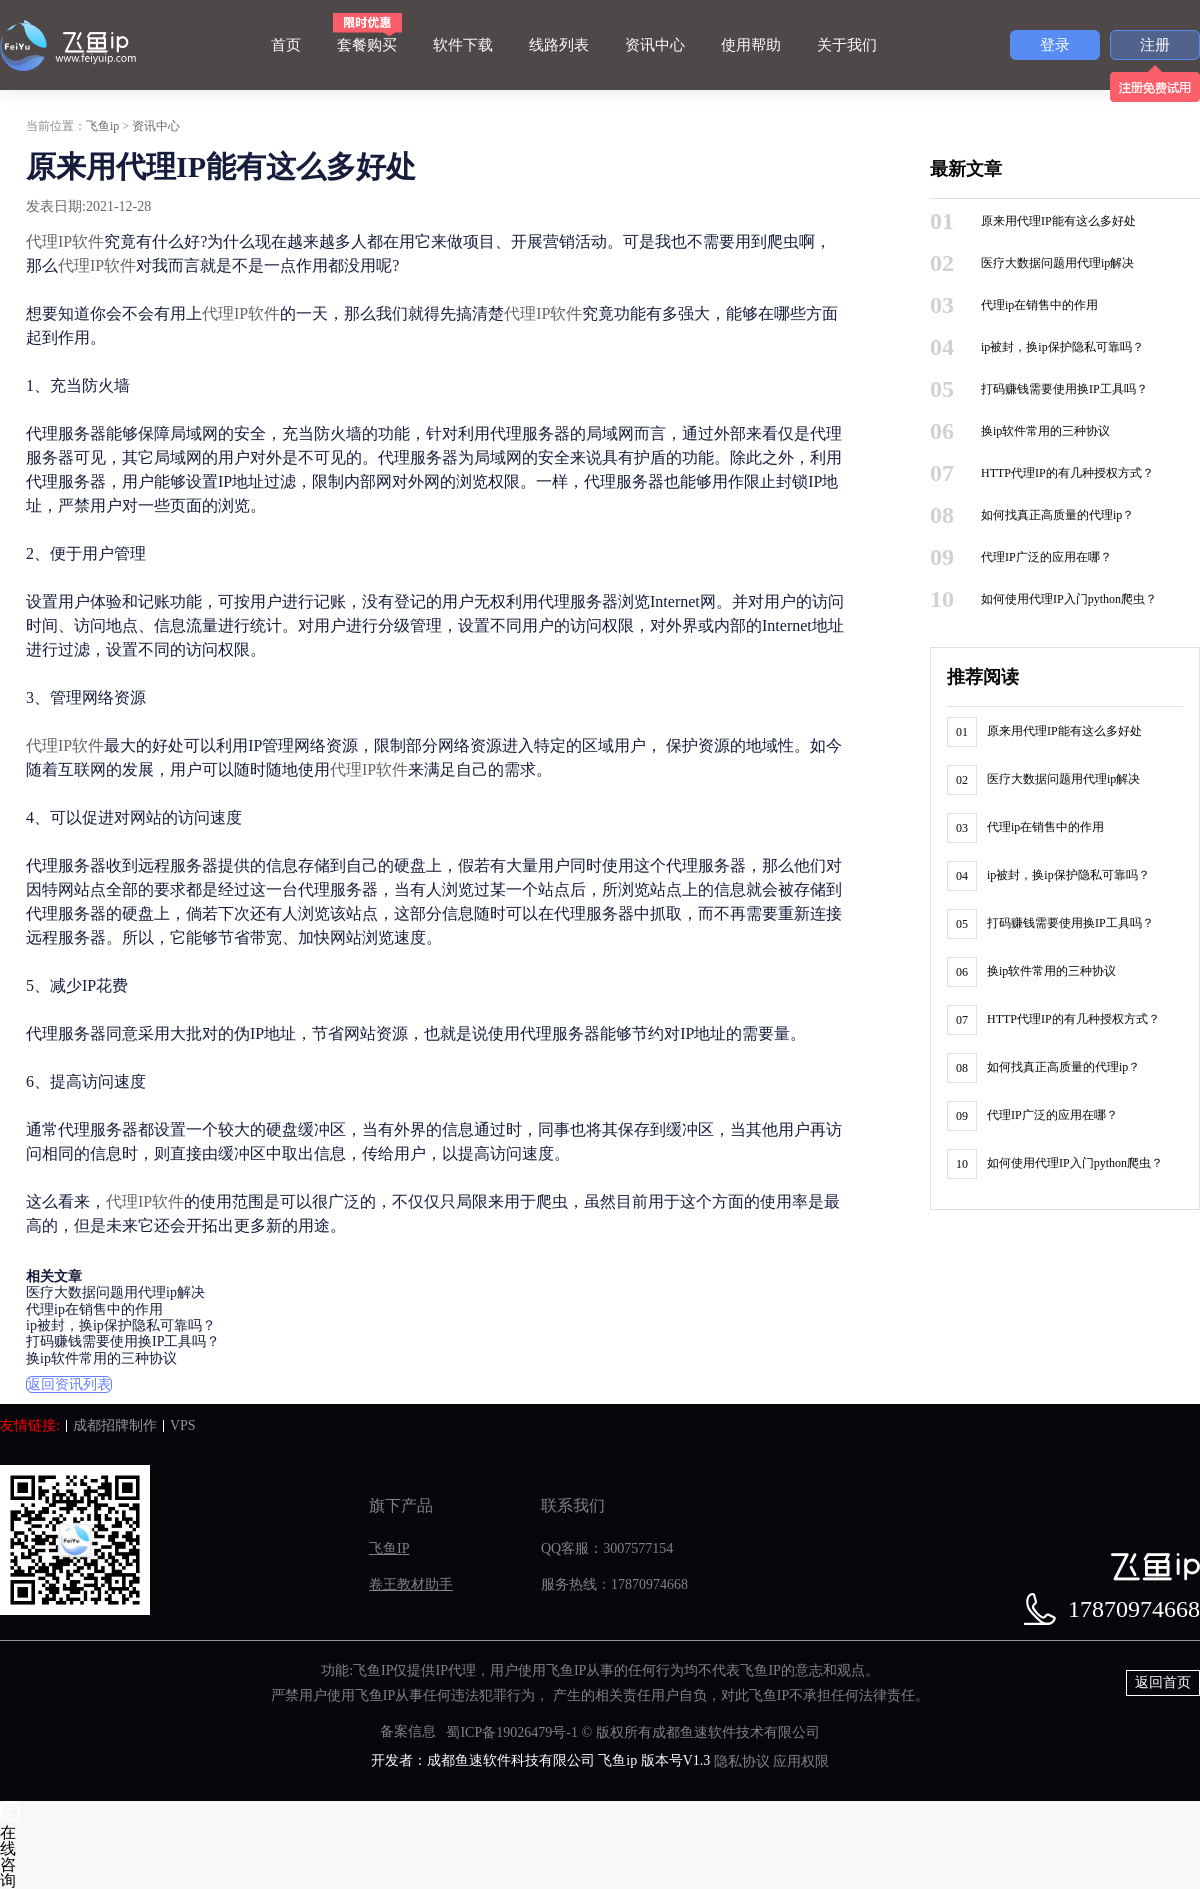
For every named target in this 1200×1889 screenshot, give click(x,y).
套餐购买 (367, 45)
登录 (1055, 45)
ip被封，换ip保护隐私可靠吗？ (121, 1325)
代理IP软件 (65, 241)
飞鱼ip (102, 126)
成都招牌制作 (115, 1425)
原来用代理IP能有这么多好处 (1058, 221)
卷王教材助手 (411, 1584)
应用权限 (801, 1762)
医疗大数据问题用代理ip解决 (115, 1293)
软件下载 (463, 45)
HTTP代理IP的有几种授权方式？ (1067, 473)
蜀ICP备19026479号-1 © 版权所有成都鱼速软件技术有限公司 (632, 1733)
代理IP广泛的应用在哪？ (1046, 557)
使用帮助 (751, 45)
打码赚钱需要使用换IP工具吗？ (123, 1342)
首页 (286, 45)
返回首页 (1163, 1682)
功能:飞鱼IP (357, 1670)
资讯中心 (655, 45)
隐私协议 (742, 1762)
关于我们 (847, 45)
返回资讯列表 (69, 1384)
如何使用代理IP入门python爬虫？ (1069, 599)
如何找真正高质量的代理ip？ (1057, 515)
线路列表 (559, 45)
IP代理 (455, 1670)
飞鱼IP (389, 1548)
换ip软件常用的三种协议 (101, 1358)
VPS (183, 1425)
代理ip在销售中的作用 (94, 1309)
